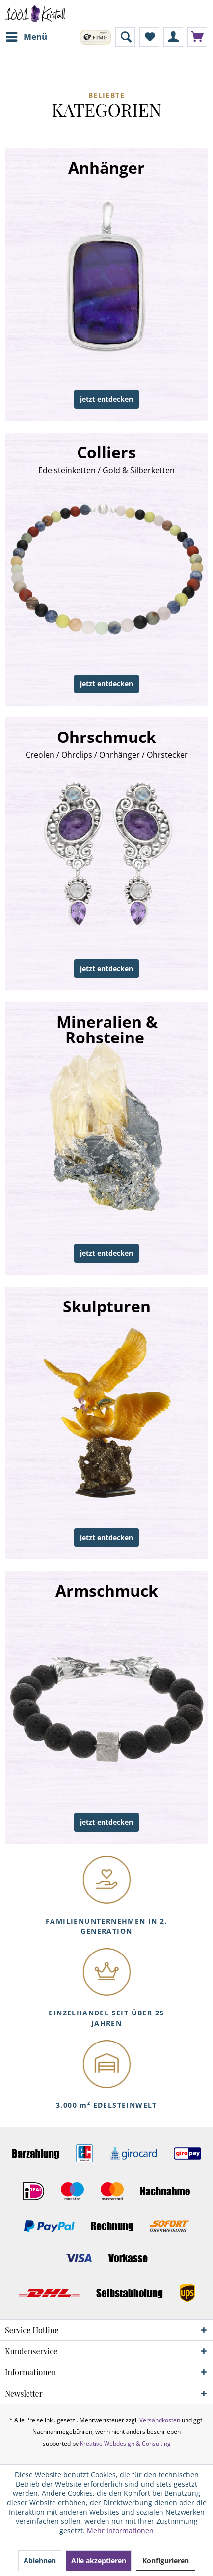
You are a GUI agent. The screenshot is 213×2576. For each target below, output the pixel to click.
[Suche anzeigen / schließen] (125, 37)
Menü (26, 35)
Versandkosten (159, 2420)
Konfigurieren (165, 2560)
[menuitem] (26, 37)
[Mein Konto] (173, 37)
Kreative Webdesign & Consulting (125, 2443)
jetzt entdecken (106, 399)
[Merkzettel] (149, 37)
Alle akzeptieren (98, 2560)
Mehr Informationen (120, 2530)
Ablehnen (40, 2560)
